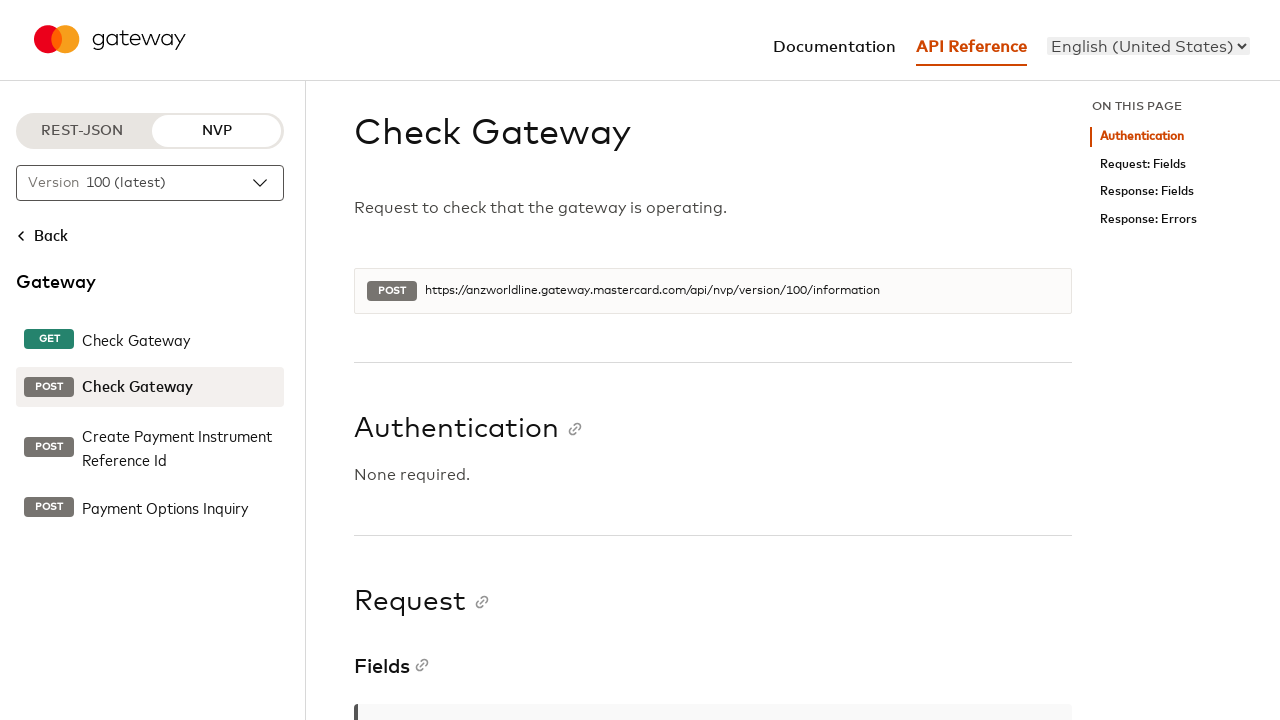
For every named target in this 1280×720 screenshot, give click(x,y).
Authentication (1142, 136)
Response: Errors (1148, 219)
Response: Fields (1147, 191)
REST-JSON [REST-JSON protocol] (82, 131)
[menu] (1148, 46)
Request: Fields (1143, 164)
